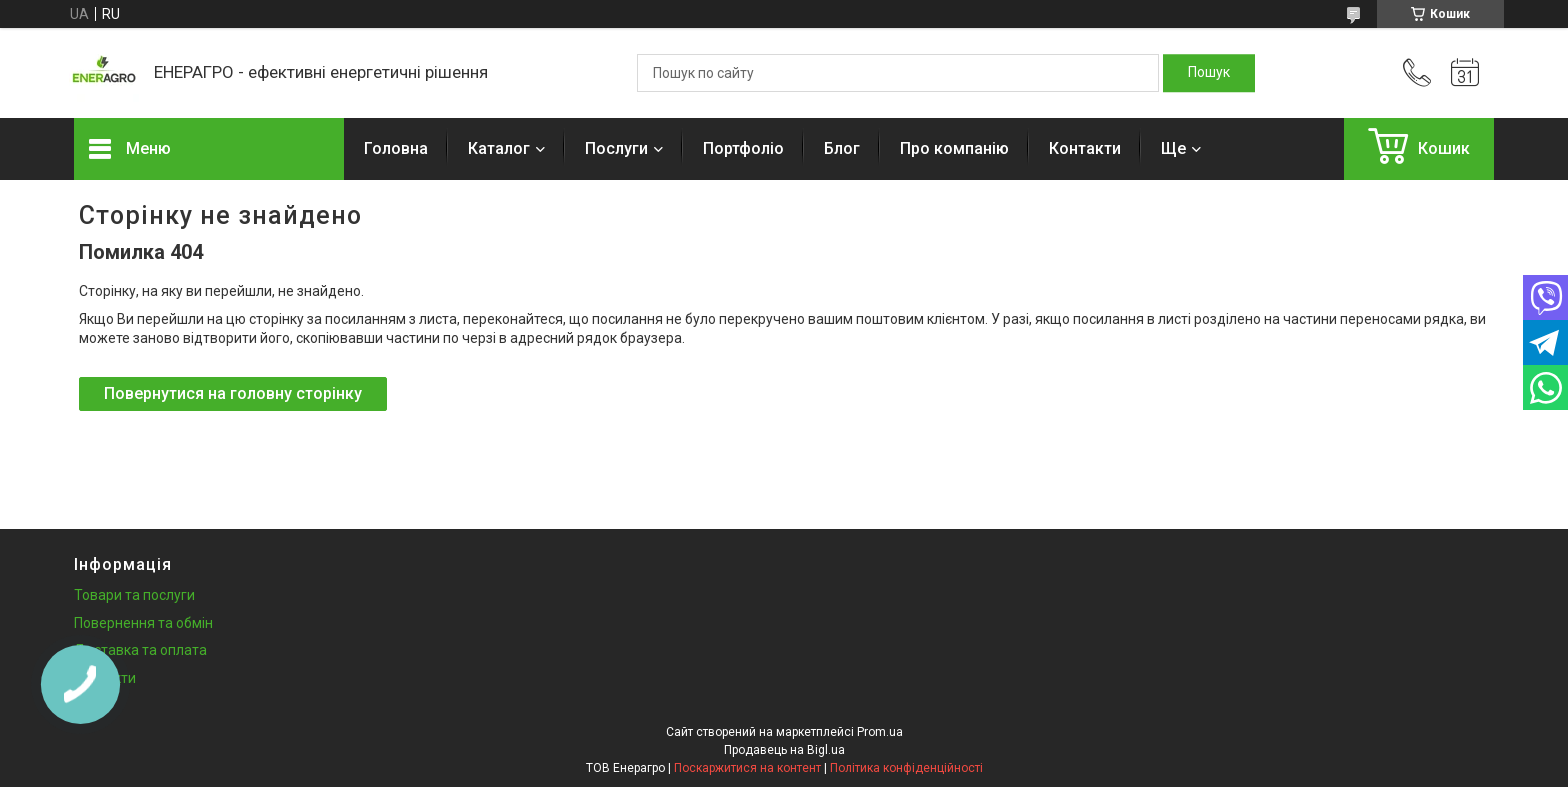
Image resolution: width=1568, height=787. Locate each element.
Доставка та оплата (140, 650)
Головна (396, 148)
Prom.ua (880, 732)
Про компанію (954, 148)
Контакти (1085, 148)
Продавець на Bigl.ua (784, 750)
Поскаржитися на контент (747, 768)
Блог (842, 148)
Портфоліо (743, 148)
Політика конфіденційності (906, 768)
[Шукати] (1209, 73)
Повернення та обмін (143, 623)
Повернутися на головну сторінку (233, 393)
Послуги (616, 148)
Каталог (499, 148)
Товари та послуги (134, 595)
